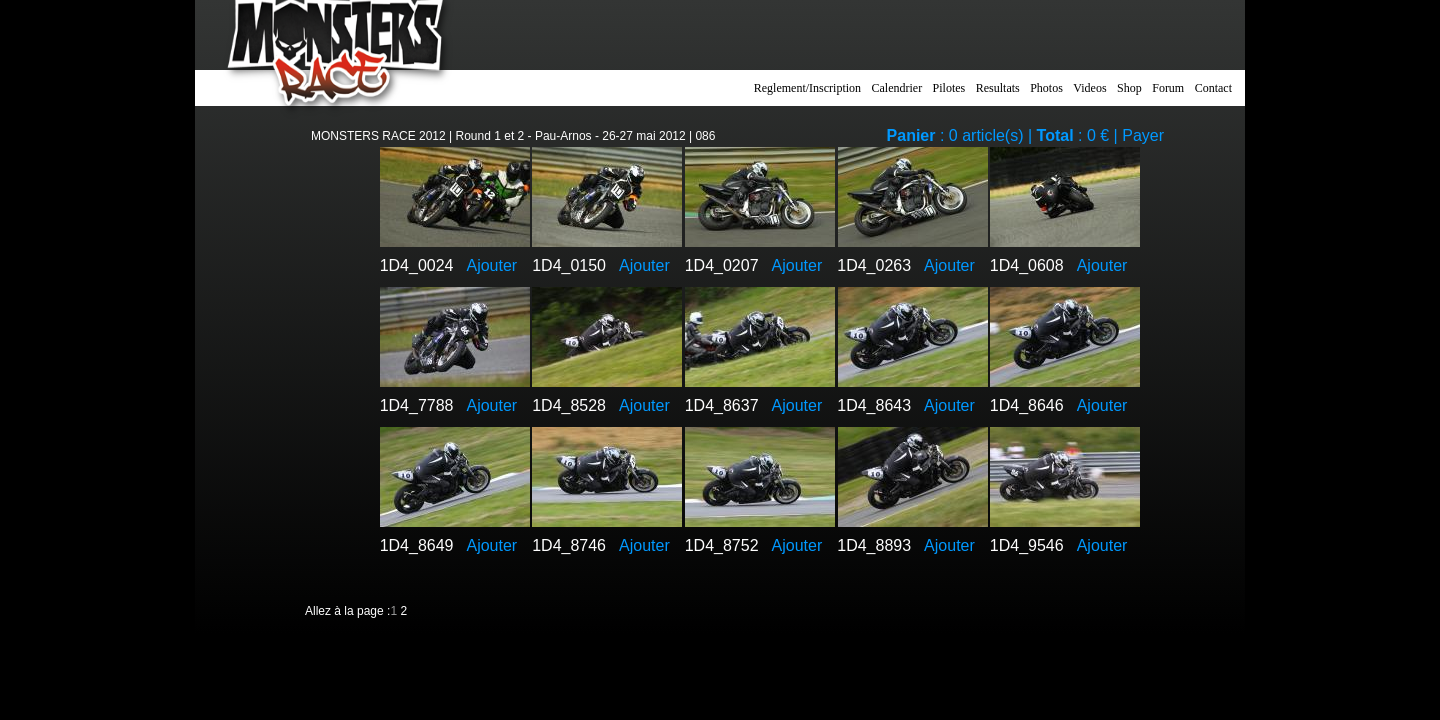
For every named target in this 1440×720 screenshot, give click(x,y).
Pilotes (949, 88)
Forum (1168, 88)
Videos (1089, 88)
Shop (1129, 88)
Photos (1046, 88)
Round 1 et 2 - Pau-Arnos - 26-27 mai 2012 (571, 136)
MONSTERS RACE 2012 (378, 136)
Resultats (998, 88)
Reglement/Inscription (807, 88)
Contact (1213, 88)
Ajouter (491, 265)
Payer (1143, 135)
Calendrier (897, 88)
